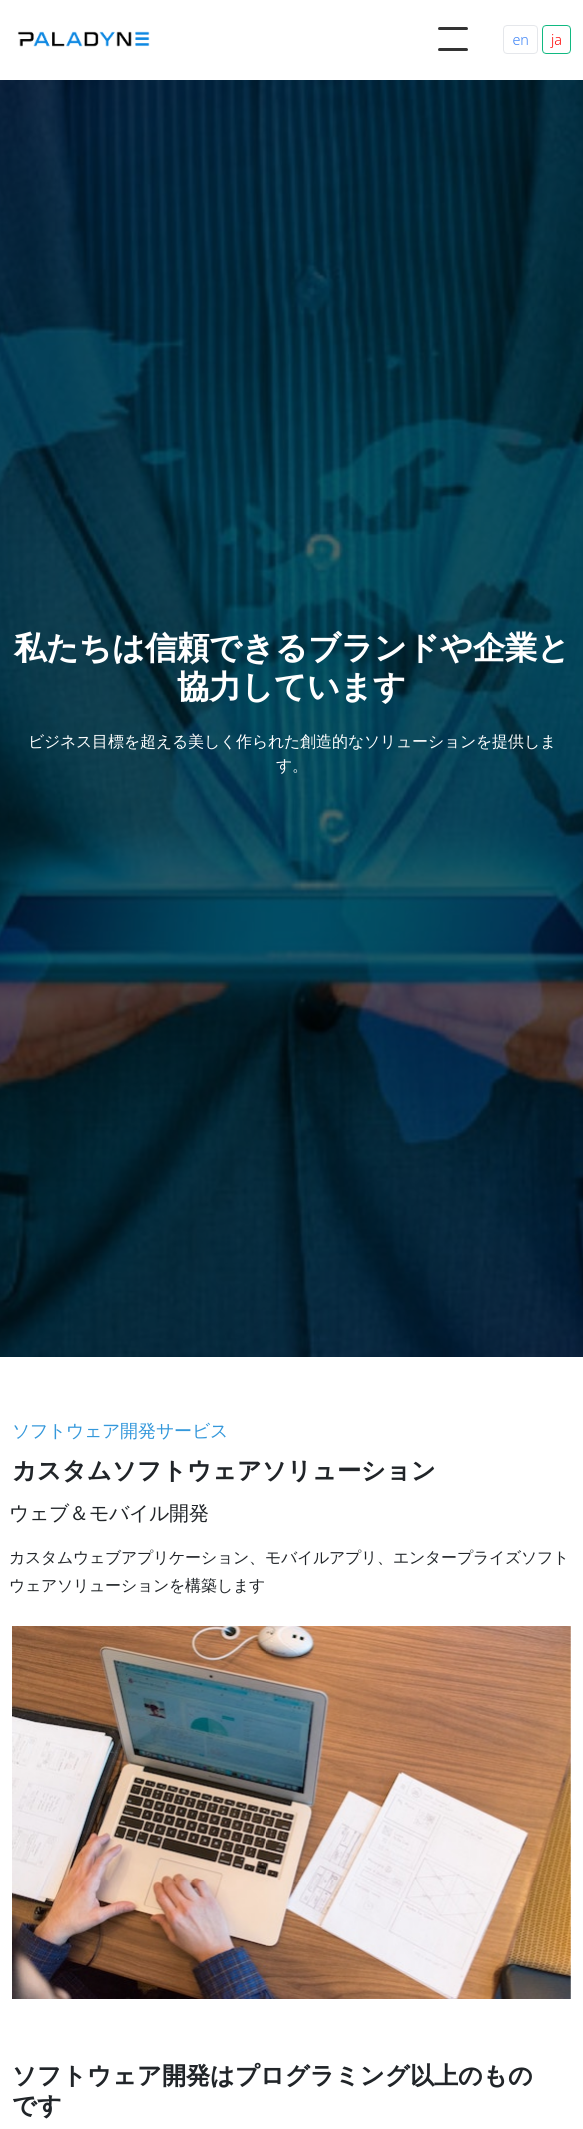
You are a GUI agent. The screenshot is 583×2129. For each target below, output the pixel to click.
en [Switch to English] (520, 39)
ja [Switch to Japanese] (556, 39)
